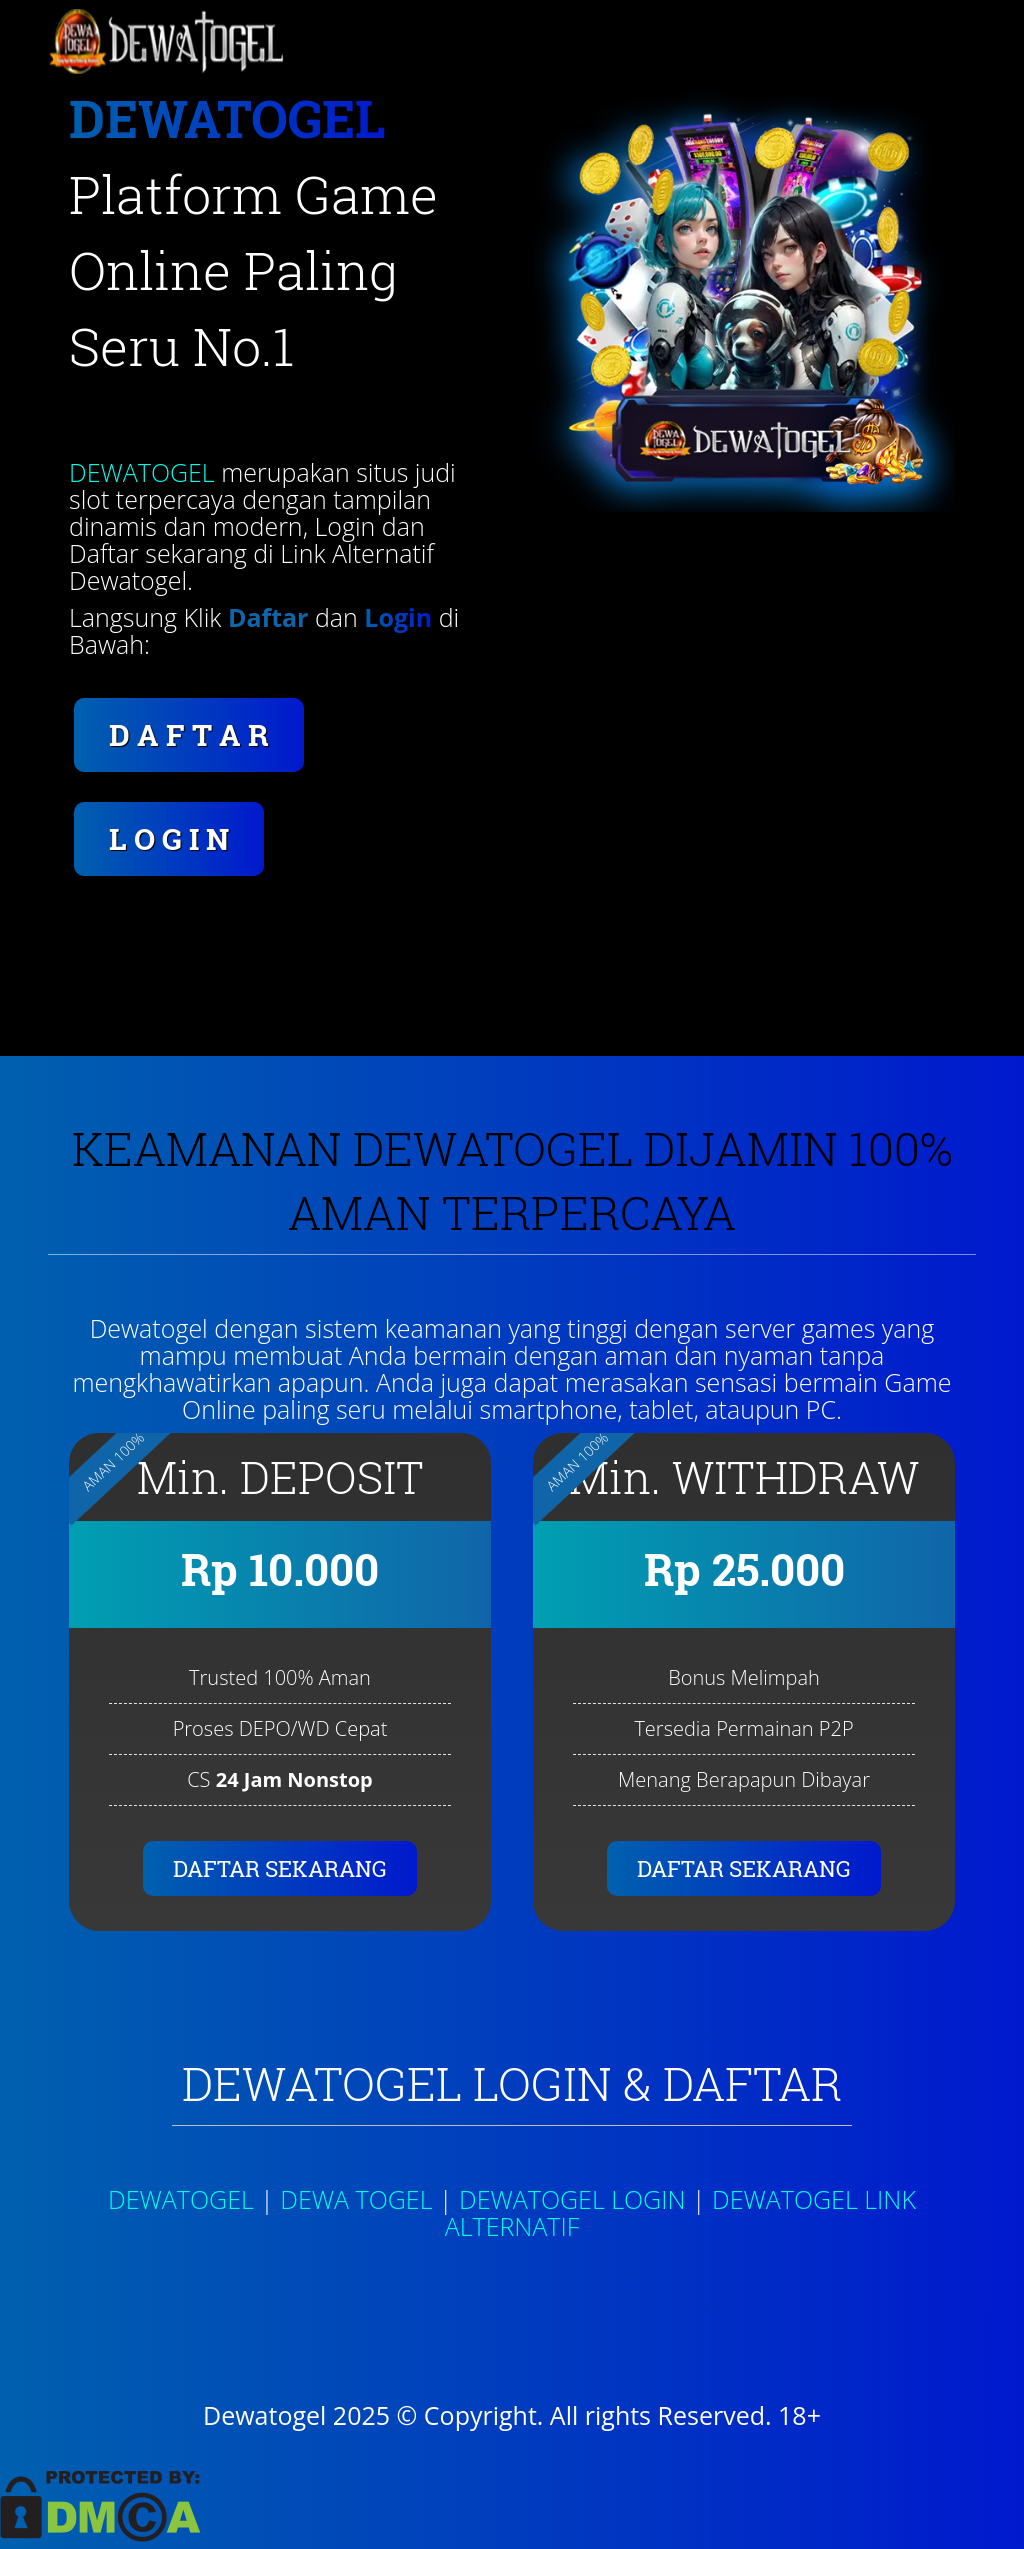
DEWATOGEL (142, 472)
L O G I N (169, 838)
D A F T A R (189, 734)
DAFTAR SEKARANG (280, 1868)
